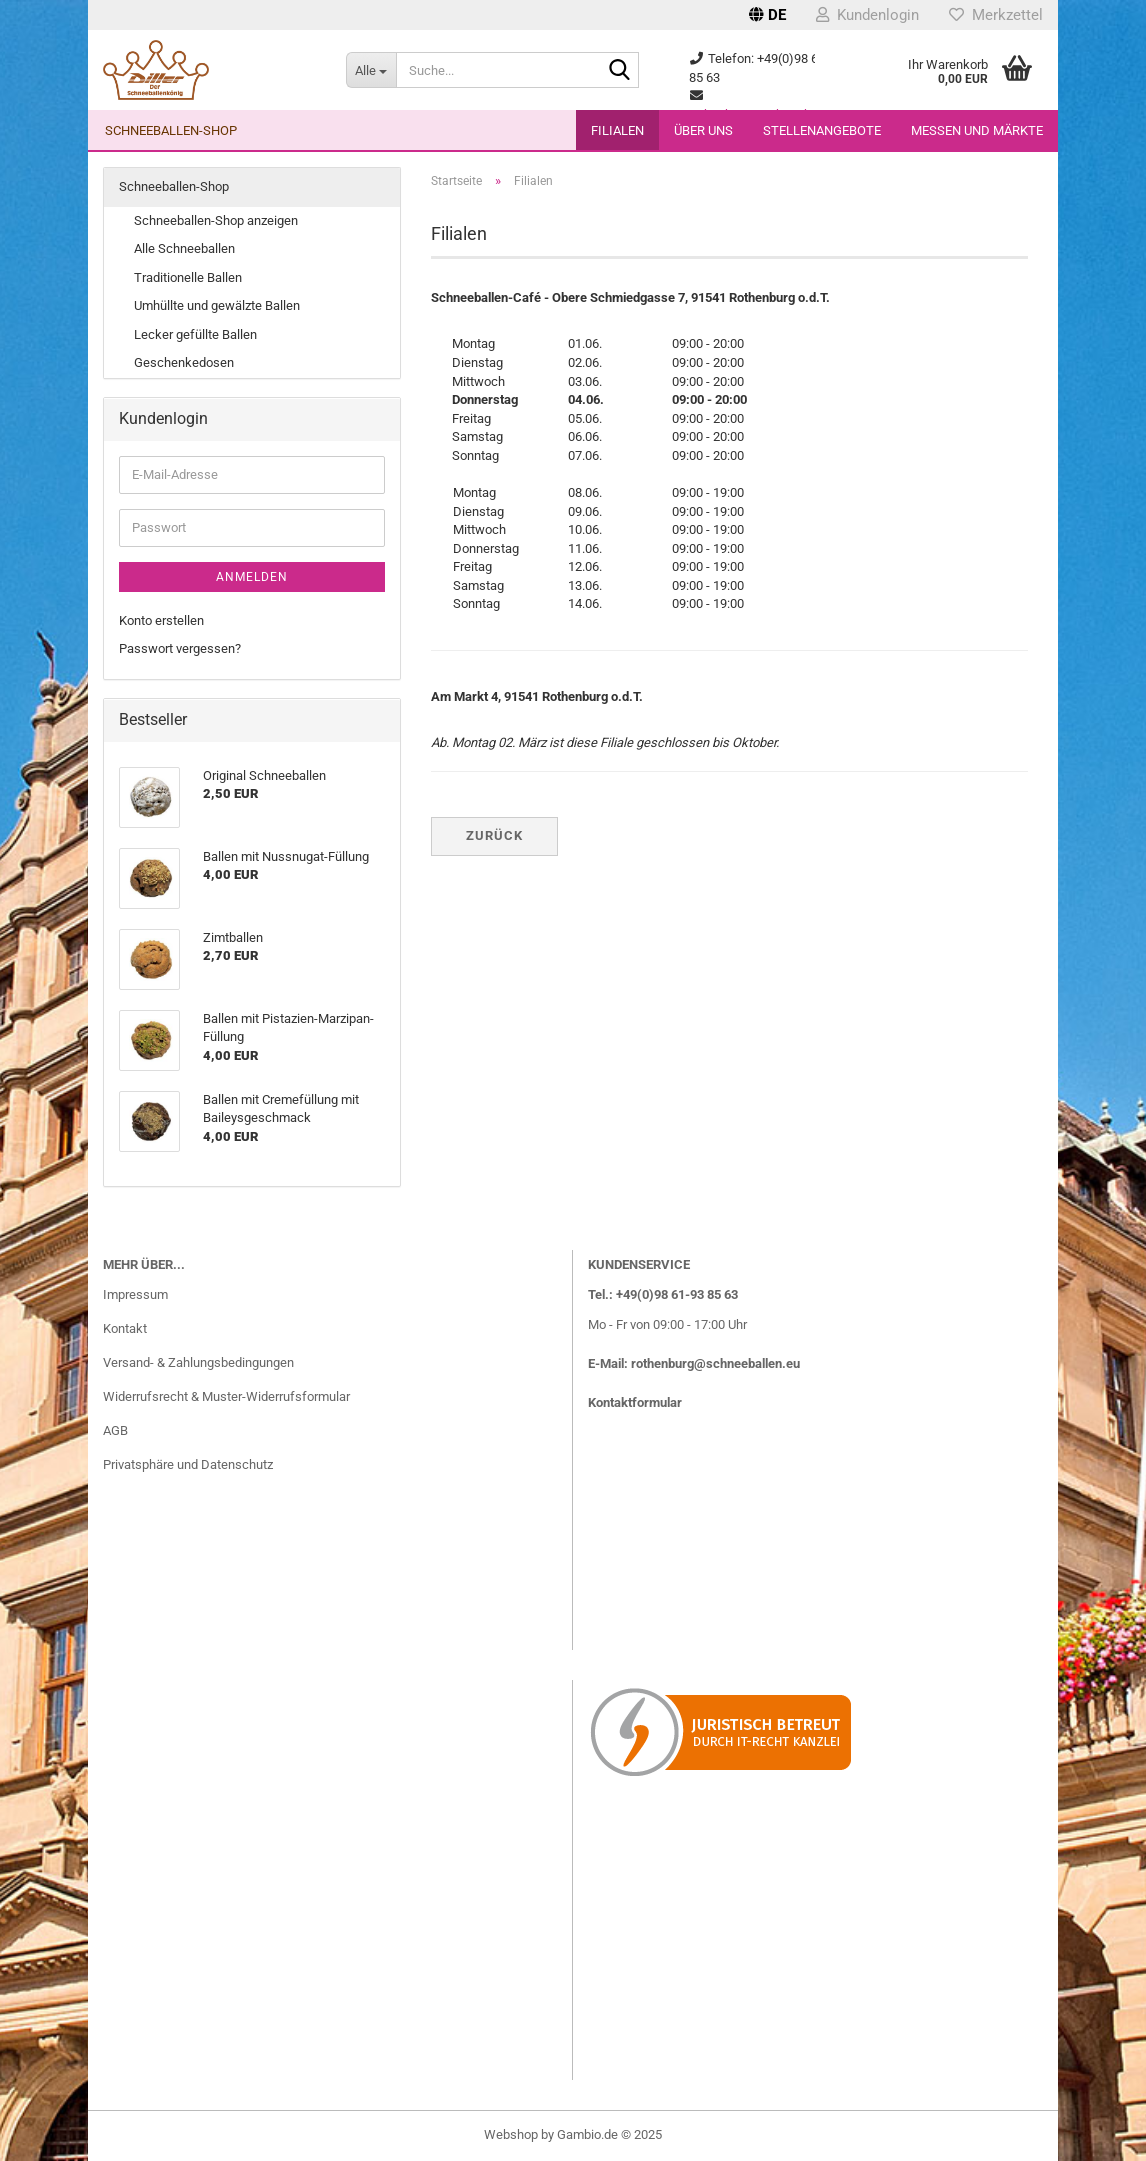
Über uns (703, 130)
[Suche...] (371, 70)
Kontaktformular (635, 1402)
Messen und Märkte (977, 130)
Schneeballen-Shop (171, 130)
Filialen (617, 130)
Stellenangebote (822, 130)
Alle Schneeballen (184, 248)
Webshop (511, 2134)
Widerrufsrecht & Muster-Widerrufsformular (226, 1396)
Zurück (494, 835)
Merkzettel (996, 15)
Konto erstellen (161, 620)
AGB (115, 1430)
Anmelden (252, 577)
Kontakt (125, 1328)
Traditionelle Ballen (188, 277)
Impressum (135, 1294)
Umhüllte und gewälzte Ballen (217, 305)
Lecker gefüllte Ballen (195, 334)
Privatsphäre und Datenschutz (188, 1464)
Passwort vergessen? (180, 648)
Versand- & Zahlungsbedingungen (198, 1362)
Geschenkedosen (184, 362)
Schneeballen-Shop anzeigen (216, 220)
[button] (767, 15)
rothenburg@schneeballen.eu (715, 1363)
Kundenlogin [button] (867, 15)
